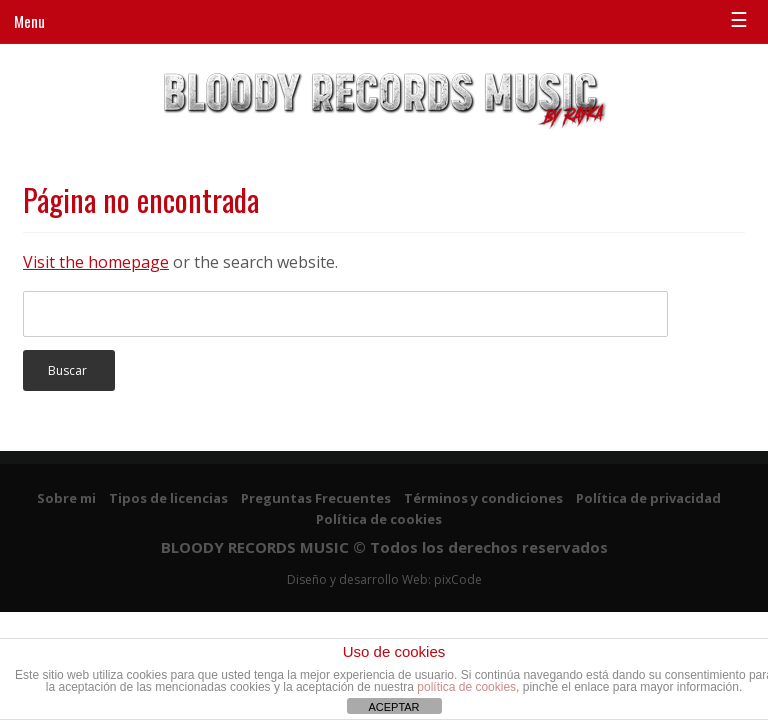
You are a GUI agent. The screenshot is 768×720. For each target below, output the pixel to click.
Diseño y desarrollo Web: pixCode (384, 579)
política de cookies (466, 687)
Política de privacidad (648, 498)
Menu (29, 21)
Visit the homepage (96, 262)
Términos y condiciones (483, 498)
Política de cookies (379, 519)
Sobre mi (66, 498)
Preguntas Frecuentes (316, 498)
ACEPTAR (393, 707)
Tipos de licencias (168, 498)
